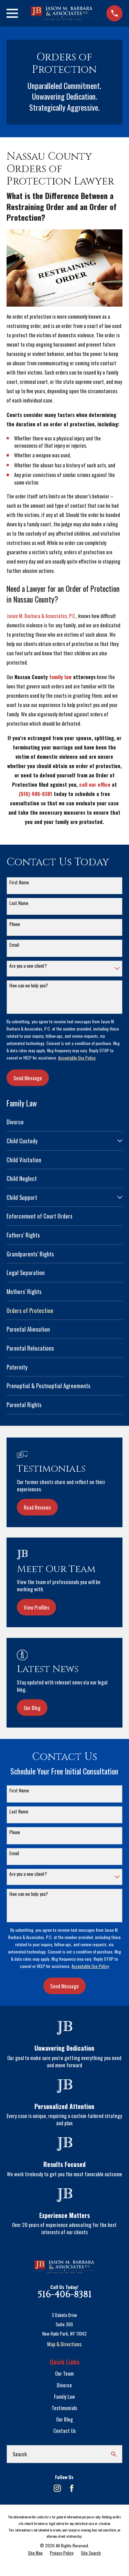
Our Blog (32, 1707)
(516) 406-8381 (35, 793)
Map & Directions (64, 2344)
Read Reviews (37, 1507)
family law (60, 676)
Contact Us (64, 2430)
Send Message (27, 1078)
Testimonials (64, 2407)
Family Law (64, 2396)
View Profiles (36, 1607)
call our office (95, 784)
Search (20, 2454)
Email (14, 945)
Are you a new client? (28, 966)
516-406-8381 (64, 2294)
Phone (14, 924)
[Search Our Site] (113, 2454)
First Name (19, 882)
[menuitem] (64, 1122)
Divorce (64, 2385)
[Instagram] (57, 2488)
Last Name (18, 903)
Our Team (64, 2373)
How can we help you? (28, 985)
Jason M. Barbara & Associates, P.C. (41, 615)
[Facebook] (71, 2488)
